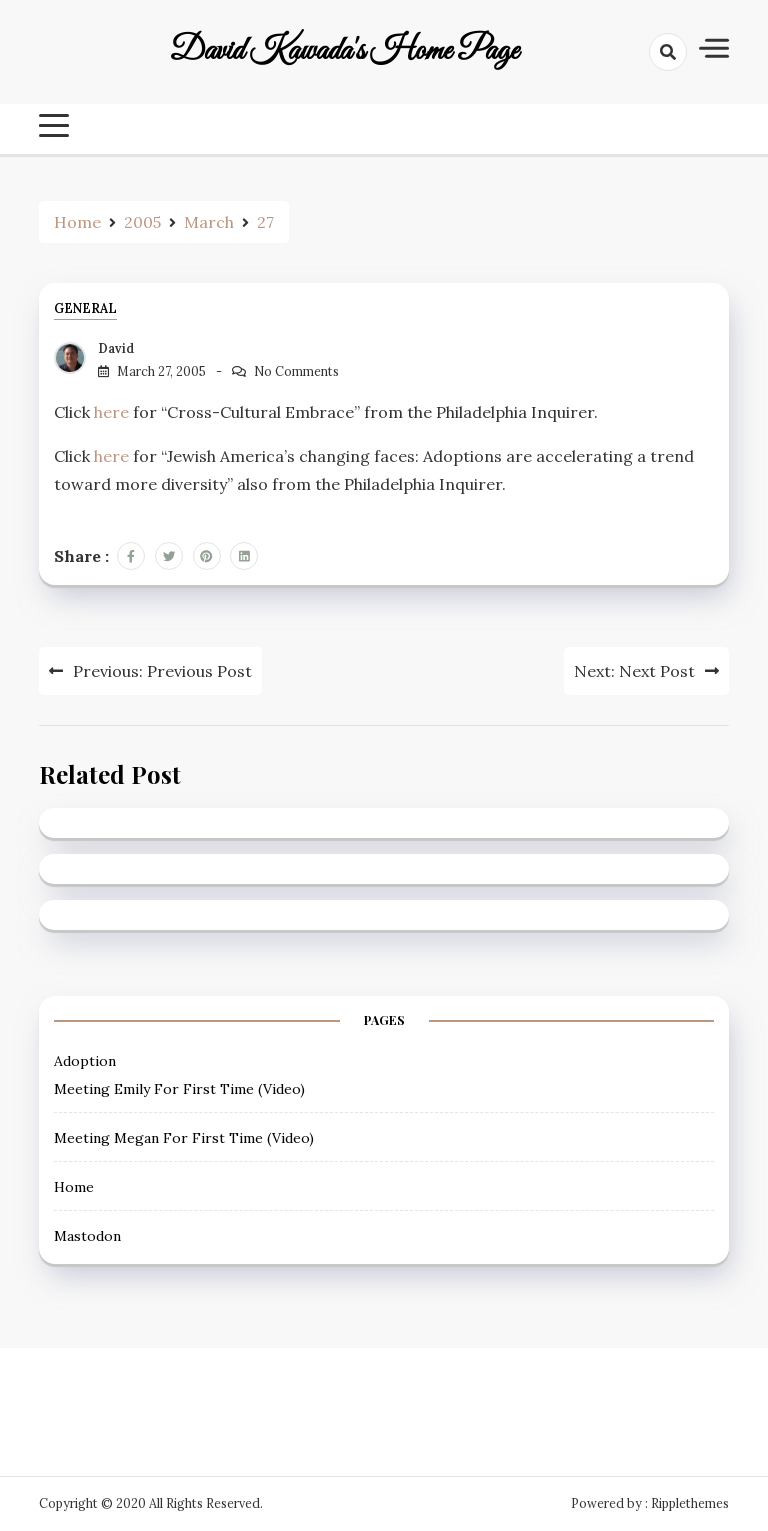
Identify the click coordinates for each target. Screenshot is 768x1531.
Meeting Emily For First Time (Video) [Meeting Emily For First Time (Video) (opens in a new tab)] (179, 1089)
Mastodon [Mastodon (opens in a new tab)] (87, 1236)
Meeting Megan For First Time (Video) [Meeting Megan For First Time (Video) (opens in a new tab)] (184, 1138)
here (111, 412)
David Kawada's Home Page (344, 52)
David (116, 348)
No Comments (296, 371)
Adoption (85, 1061)
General (85, 308)
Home (74, 1187)
